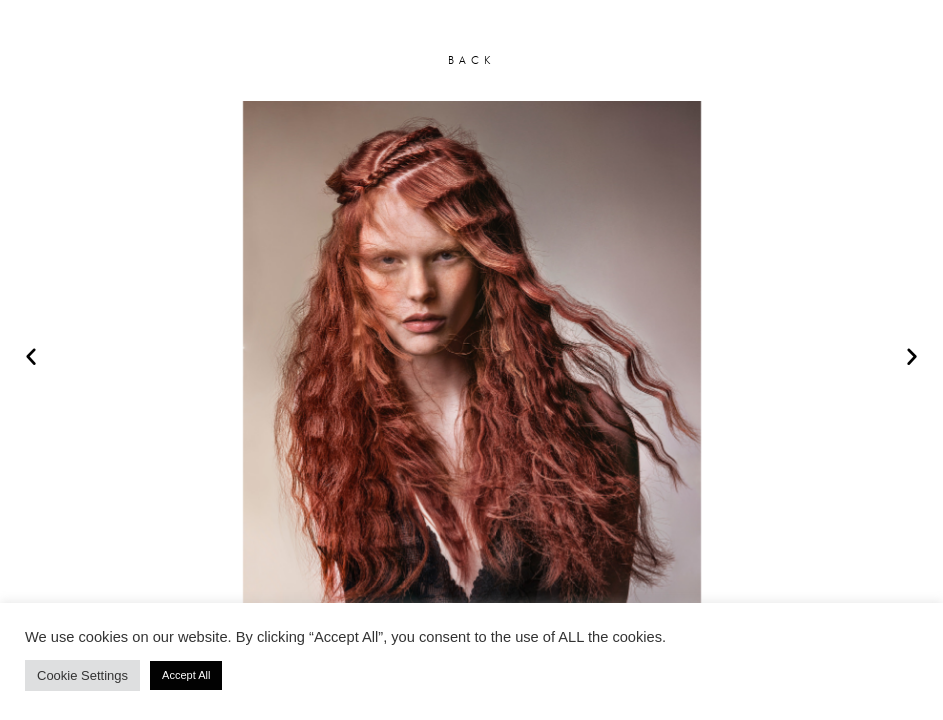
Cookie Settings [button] (82, 675)
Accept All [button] (186, 675)
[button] (31, 356)
